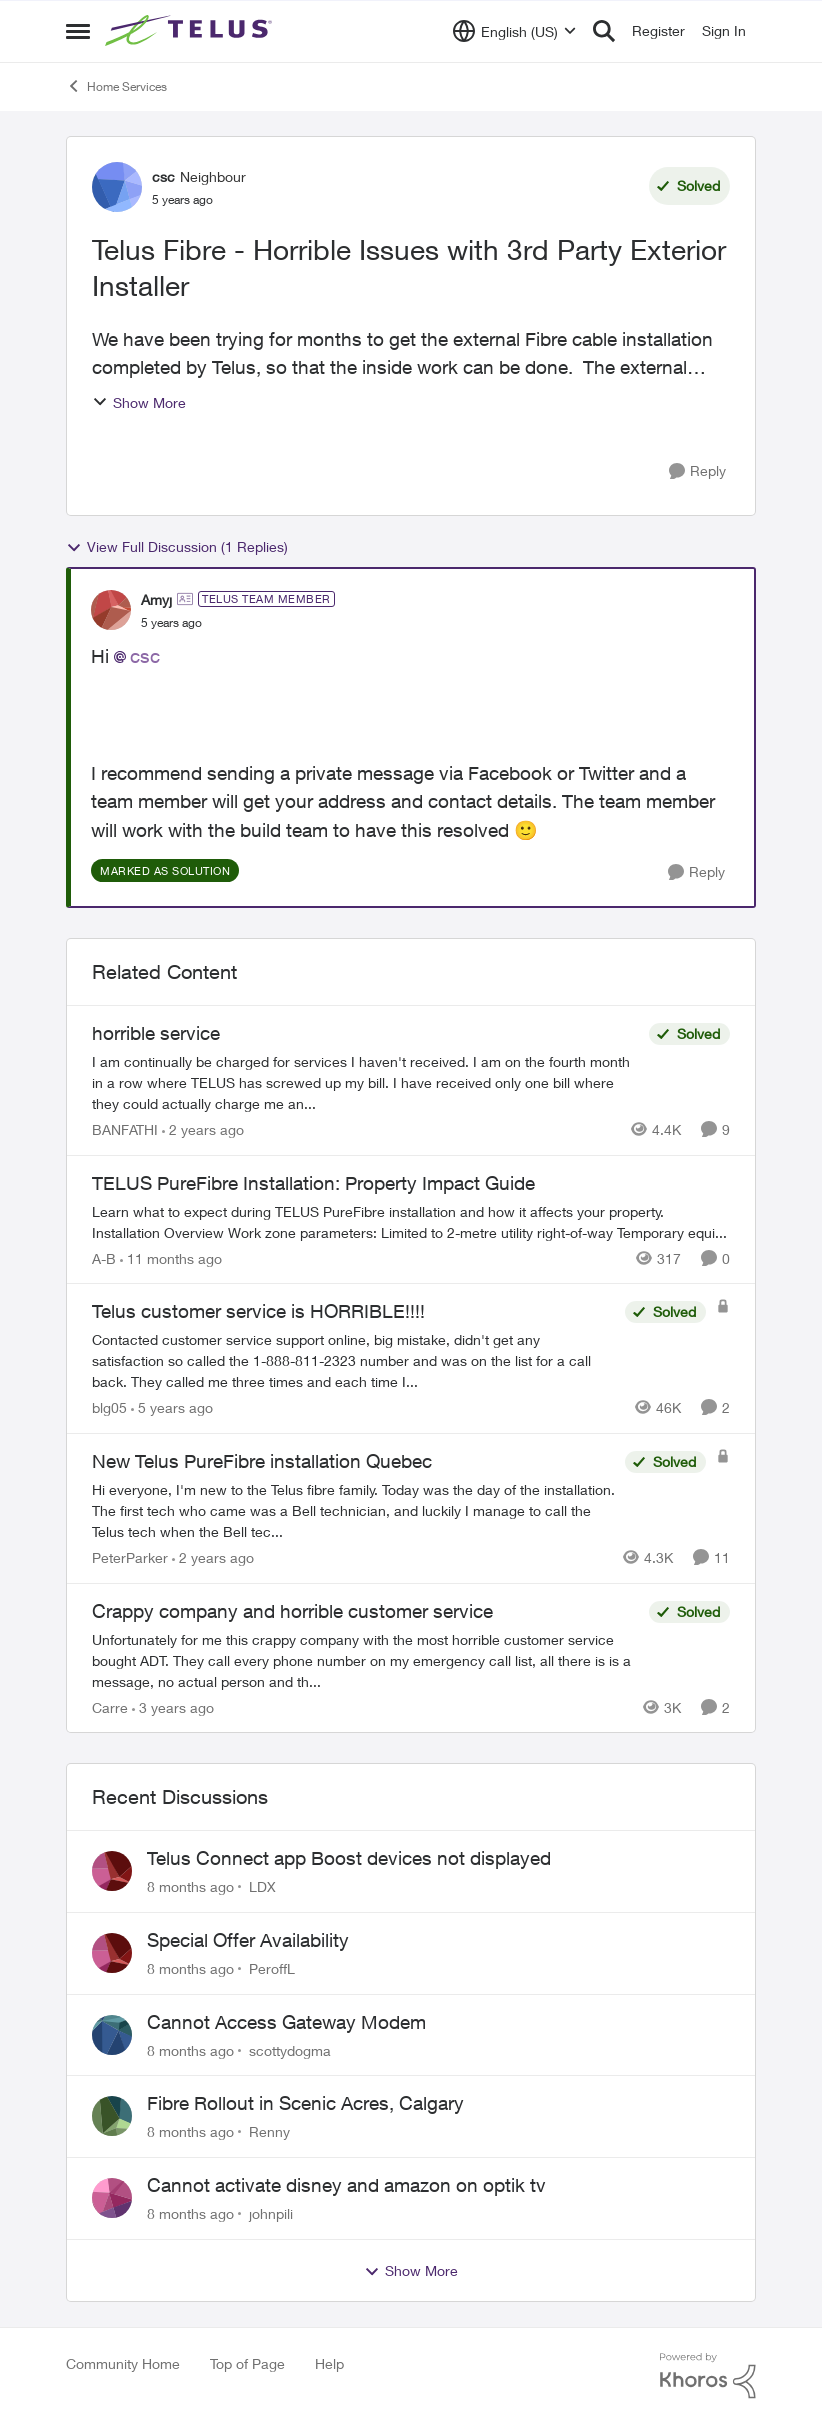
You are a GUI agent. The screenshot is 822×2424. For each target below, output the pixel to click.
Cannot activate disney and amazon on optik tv (346, 2185)
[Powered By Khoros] (708, 2376)
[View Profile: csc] (117, 187)
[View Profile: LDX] (112, 1871)
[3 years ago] (173, 1706)
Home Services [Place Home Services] (116, 86)
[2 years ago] (203, 1129)
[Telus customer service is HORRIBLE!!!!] (353, 1360)
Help (329, 2363)
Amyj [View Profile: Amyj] (156, 599)
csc (145, 656)
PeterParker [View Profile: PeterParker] (130, 1557)
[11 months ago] (171, 1257)
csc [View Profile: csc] (163, 176)
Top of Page (247, 2363)
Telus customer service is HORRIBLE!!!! (258, 1311)
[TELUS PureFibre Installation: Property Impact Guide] (411, 1221)
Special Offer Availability (248, 1940)
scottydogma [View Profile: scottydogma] (290, 2049)
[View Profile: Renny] (112, 2116)
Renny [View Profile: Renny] (269, 2131)
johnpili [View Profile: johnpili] (271, 2213)
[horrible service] (365, 1082)
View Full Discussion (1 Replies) (177, 547)
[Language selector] (514, 31)
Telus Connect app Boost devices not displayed (349, 1858)
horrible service (156, 1033)
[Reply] (697, 471)
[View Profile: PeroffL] (112, 1953)
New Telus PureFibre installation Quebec (262, 1461)
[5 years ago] (172, 1407)
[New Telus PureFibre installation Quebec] (353, 1510)
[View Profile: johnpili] (112, 2198)
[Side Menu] (78, 31)
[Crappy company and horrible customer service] (365, 1659)
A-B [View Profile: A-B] (104, 1257)
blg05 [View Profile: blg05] (109, 1407)
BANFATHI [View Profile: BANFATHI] (125, 1129)
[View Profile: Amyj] (111, 610)
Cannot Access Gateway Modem (286, 2022)
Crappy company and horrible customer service (292, 1611)
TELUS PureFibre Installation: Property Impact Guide (313, 1183)
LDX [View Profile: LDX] (262, 1886)
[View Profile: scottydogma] (112, 2035)
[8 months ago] (190, 1886)
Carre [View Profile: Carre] (110, 1706)
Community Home (123, 2363)
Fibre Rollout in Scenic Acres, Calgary (305, 2103)
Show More (139, 402)
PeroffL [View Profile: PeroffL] (272, 1968)
